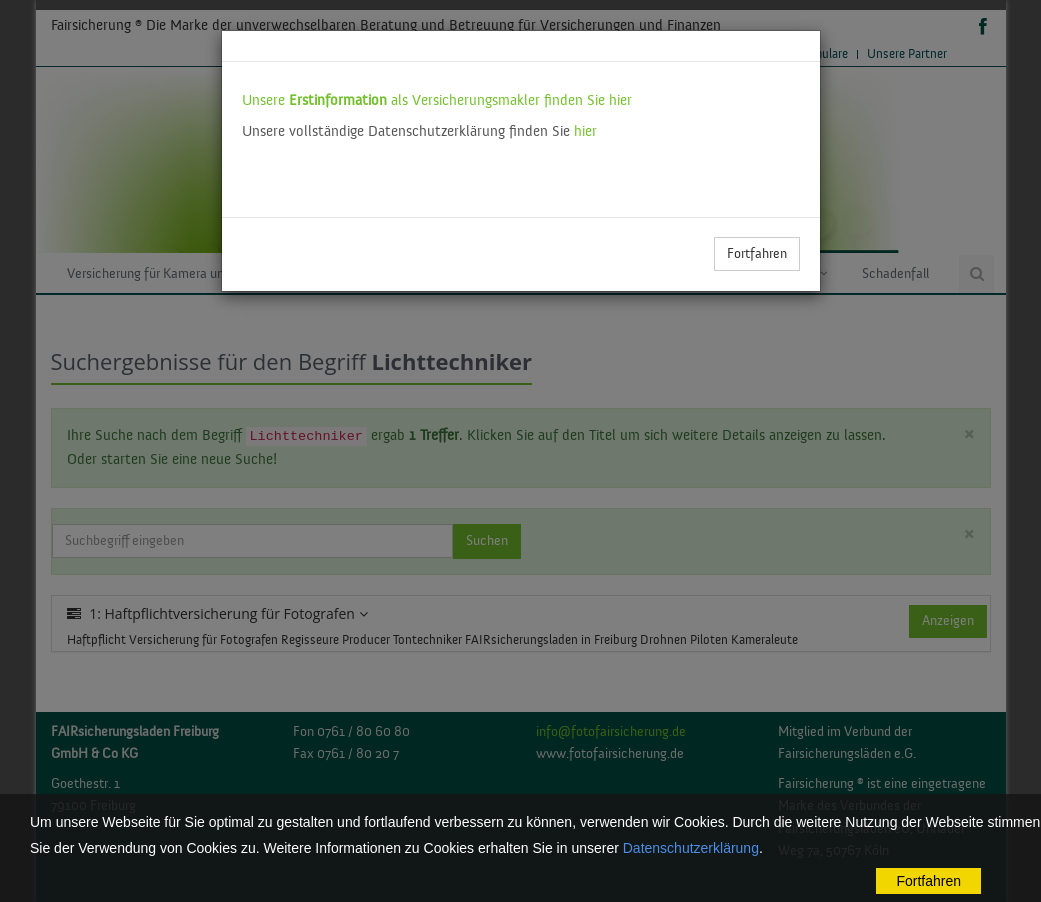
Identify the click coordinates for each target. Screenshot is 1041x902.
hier (585, 131)
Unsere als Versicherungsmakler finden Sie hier (437, 100)
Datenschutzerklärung (691, 848)
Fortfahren (757, 254)
